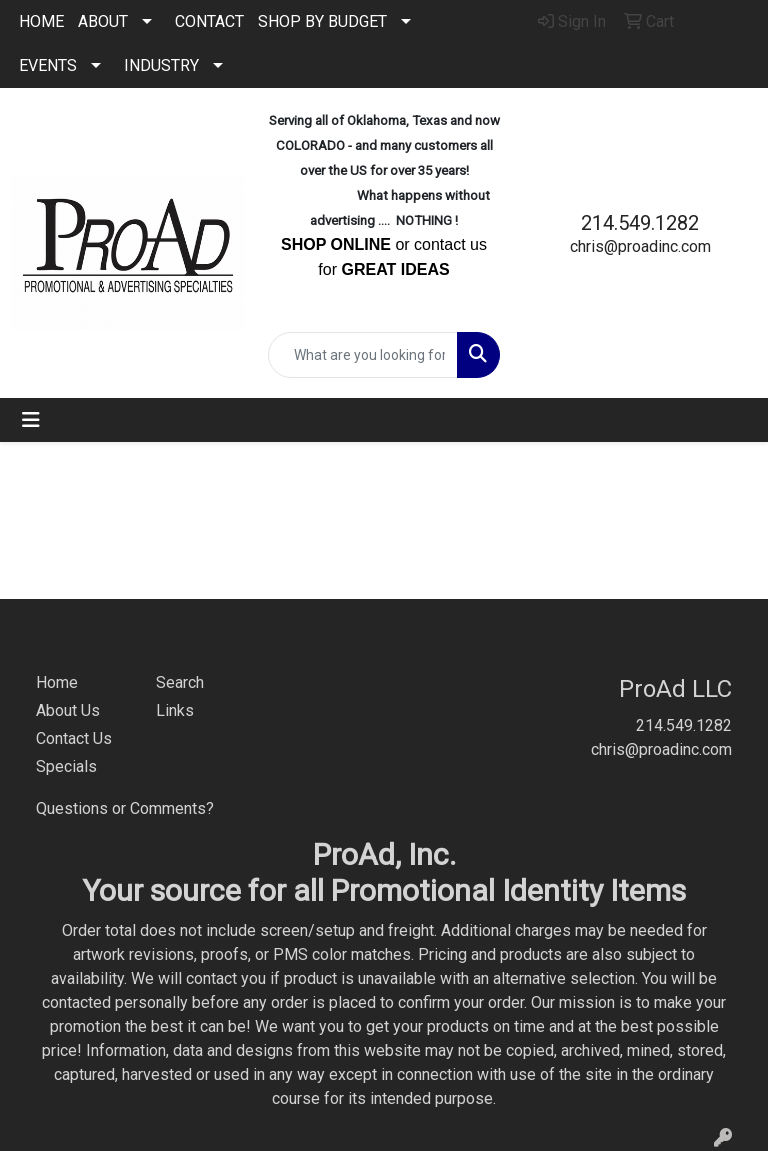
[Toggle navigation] (31, 420)
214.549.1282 (640, 223)
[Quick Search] (363, 355)
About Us (68, 710)
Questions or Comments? (125, 808)
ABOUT (103, 21)
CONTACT (209, 21)
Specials (66, 766)
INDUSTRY (161, 65)
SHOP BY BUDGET (322, 21)
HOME (41, 21)
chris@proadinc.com (640, 246)
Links (175, 710)
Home (57, 682)
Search (180, 682)
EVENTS (48, 65)
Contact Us (74, 738)
